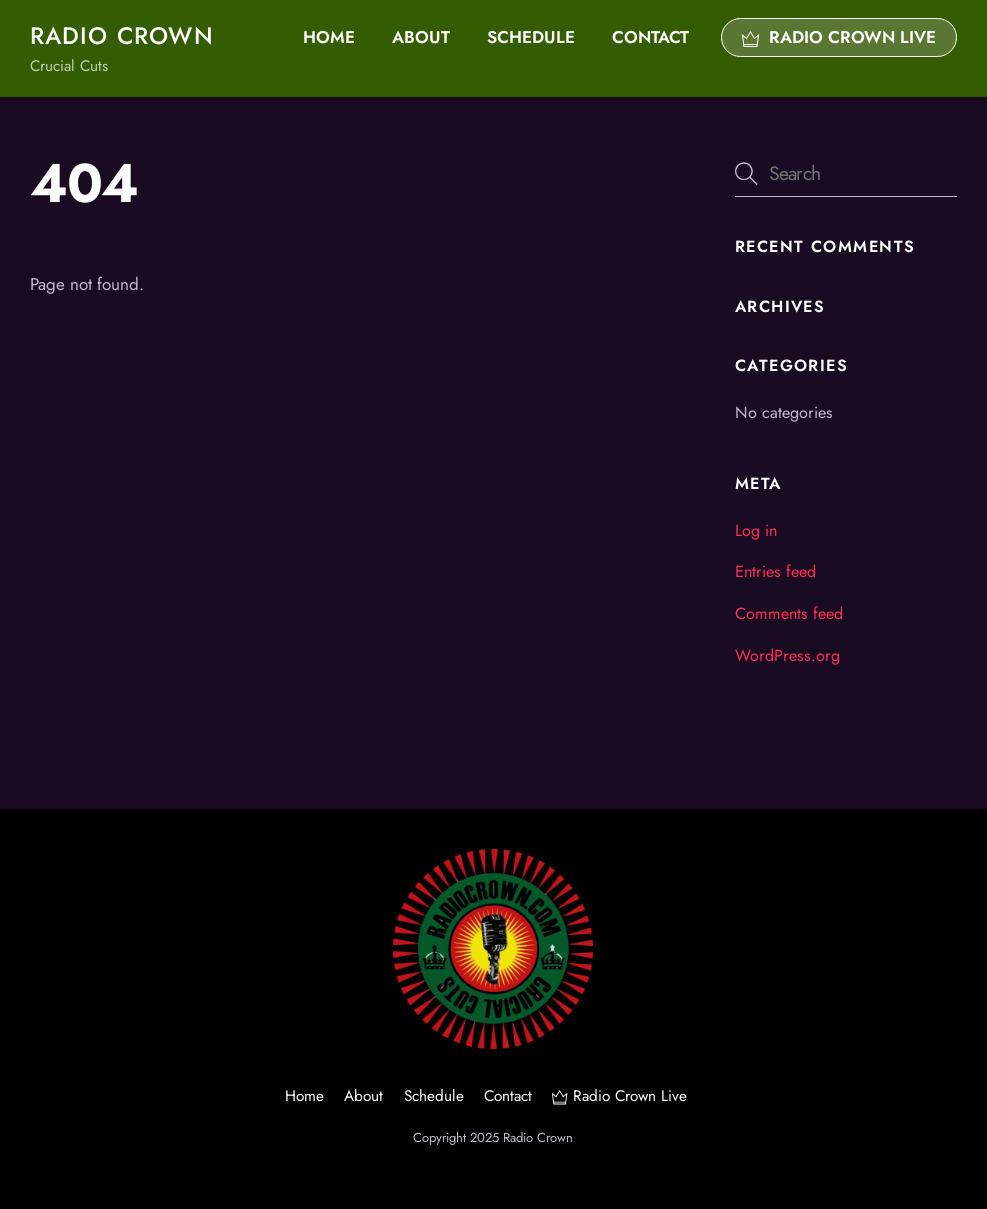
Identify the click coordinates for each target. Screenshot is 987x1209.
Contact (650, 37)
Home (329, 37)
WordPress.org (787, 655)
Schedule (531, 37)
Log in (756, 530)
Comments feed (789, 613)
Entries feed (775, 571)
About (421, 37)
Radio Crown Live (839, 37)
